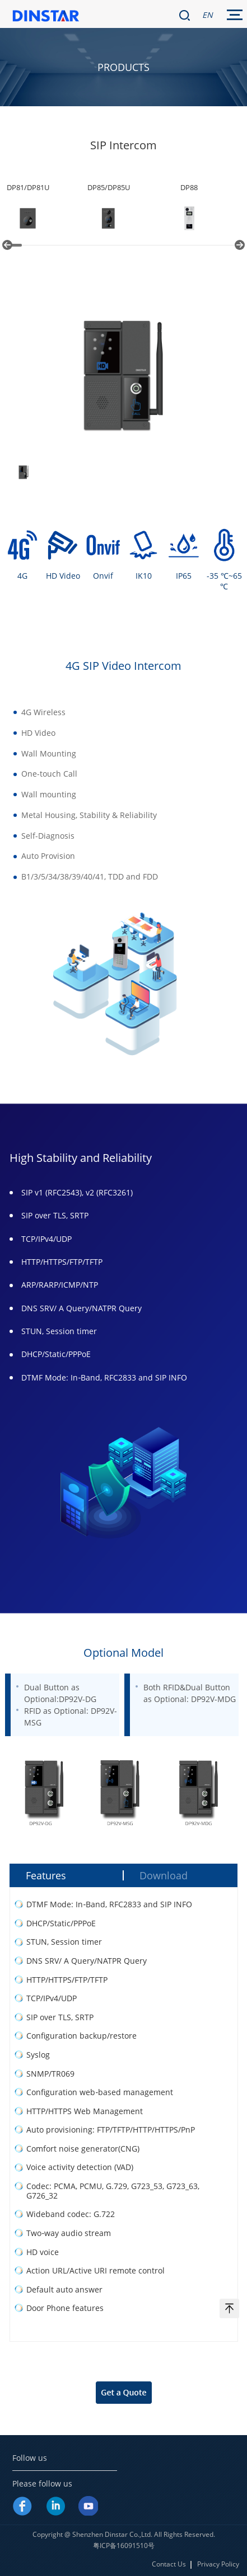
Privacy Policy (218, 2564)
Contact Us (169, 2564)
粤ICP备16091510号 (124, 2545)
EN (207, 15)
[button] (7, 245)
